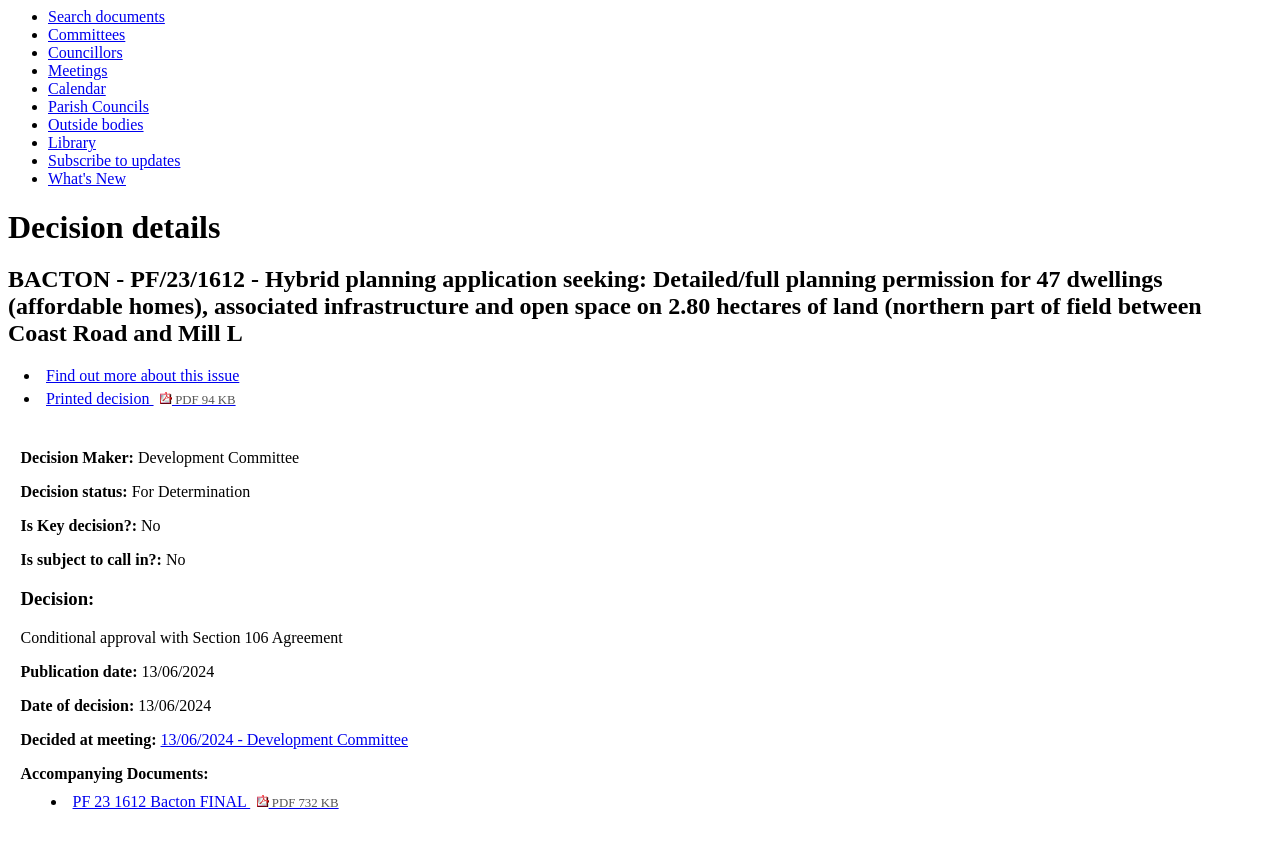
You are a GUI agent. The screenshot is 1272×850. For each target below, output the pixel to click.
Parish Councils (98, 106)
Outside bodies (96, 124)
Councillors (85, 52)
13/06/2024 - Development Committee (285, 739)
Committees (86, 34)
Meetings (78, 70)
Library (72, 142)
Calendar (77, 88)
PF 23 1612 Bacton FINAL (206, 801)
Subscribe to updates (114, 160)
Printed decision (141, 398)
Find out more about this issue (142, 375)
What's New (87, 178)
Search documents (106, 16)
